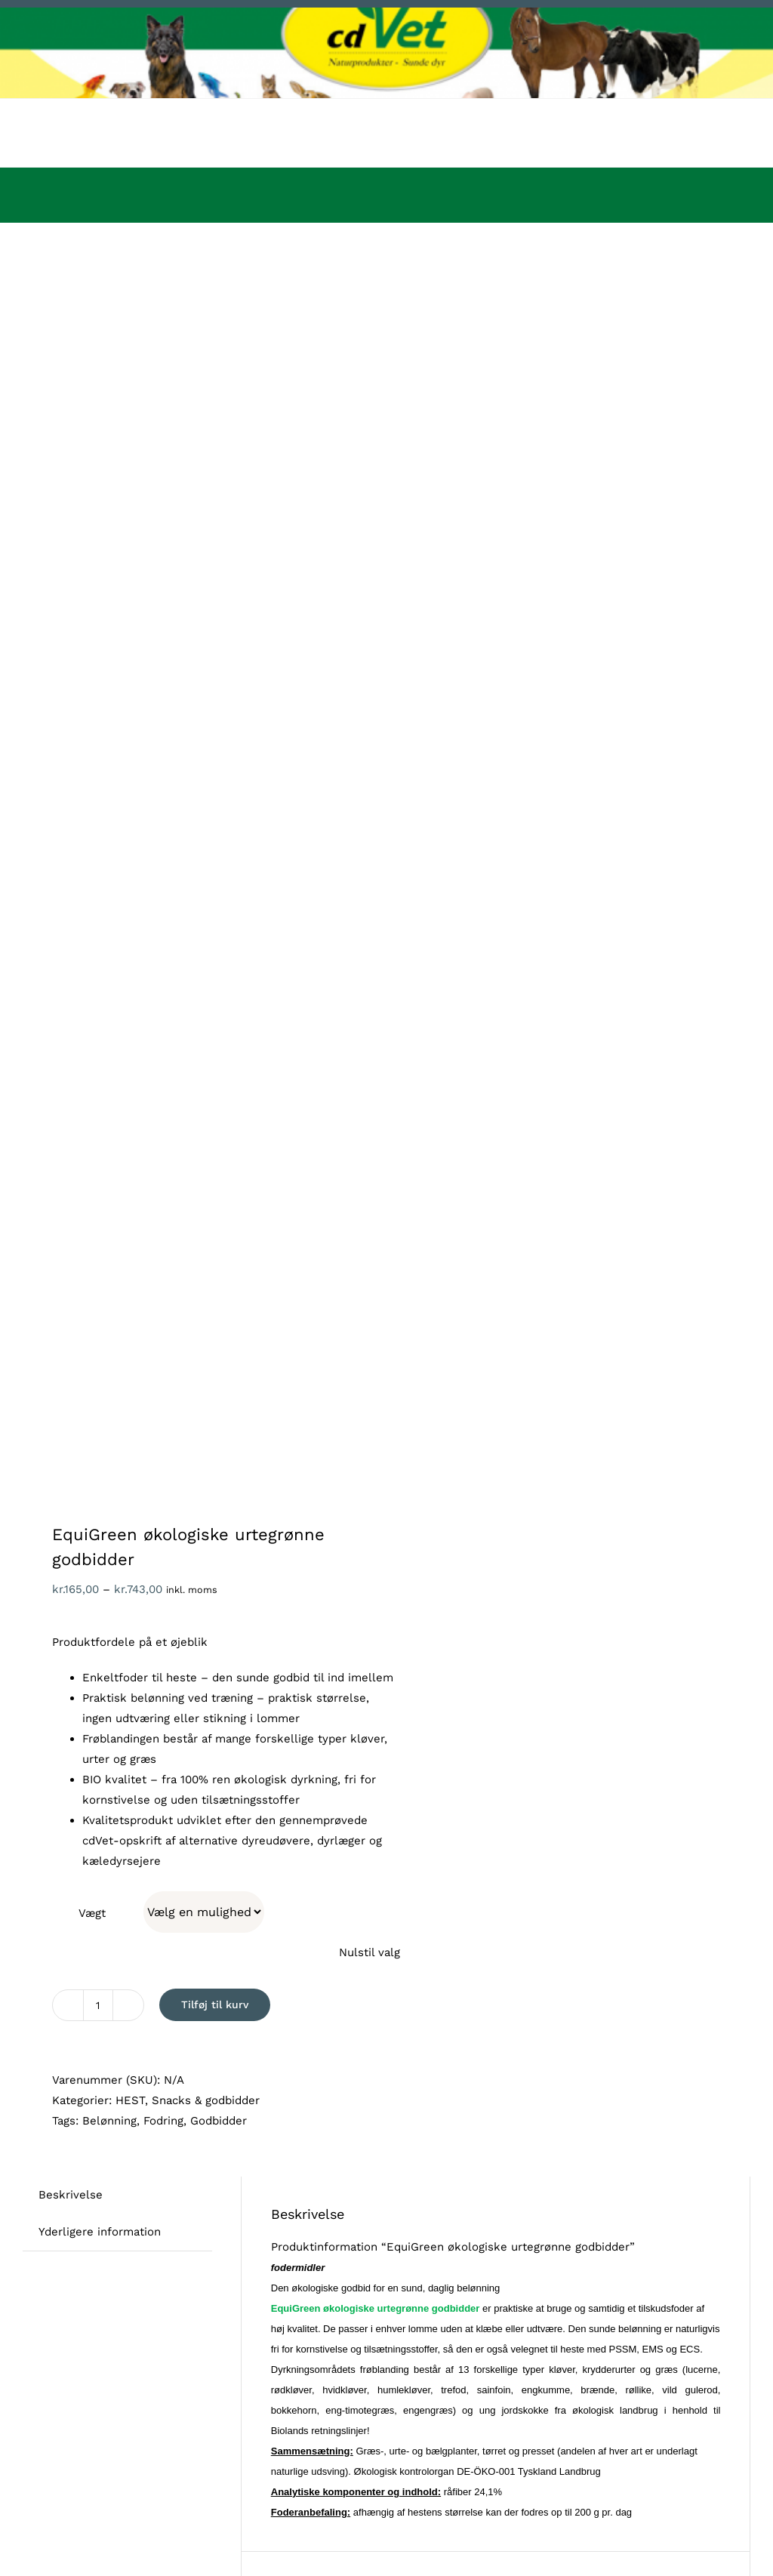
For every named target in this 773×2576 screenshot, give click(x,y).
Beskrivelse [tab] (70, 2195)
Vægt (92, 1913)
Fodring (163, 2121)
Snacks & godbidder (206, 2100)
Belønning (109, 2121)
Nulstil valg (369, 1952)
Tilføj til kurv (214, 2004)
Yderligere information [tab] (99, 2232)
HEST (130, 2100)
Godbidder (218, 2121)
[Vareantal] (98, 2005)
